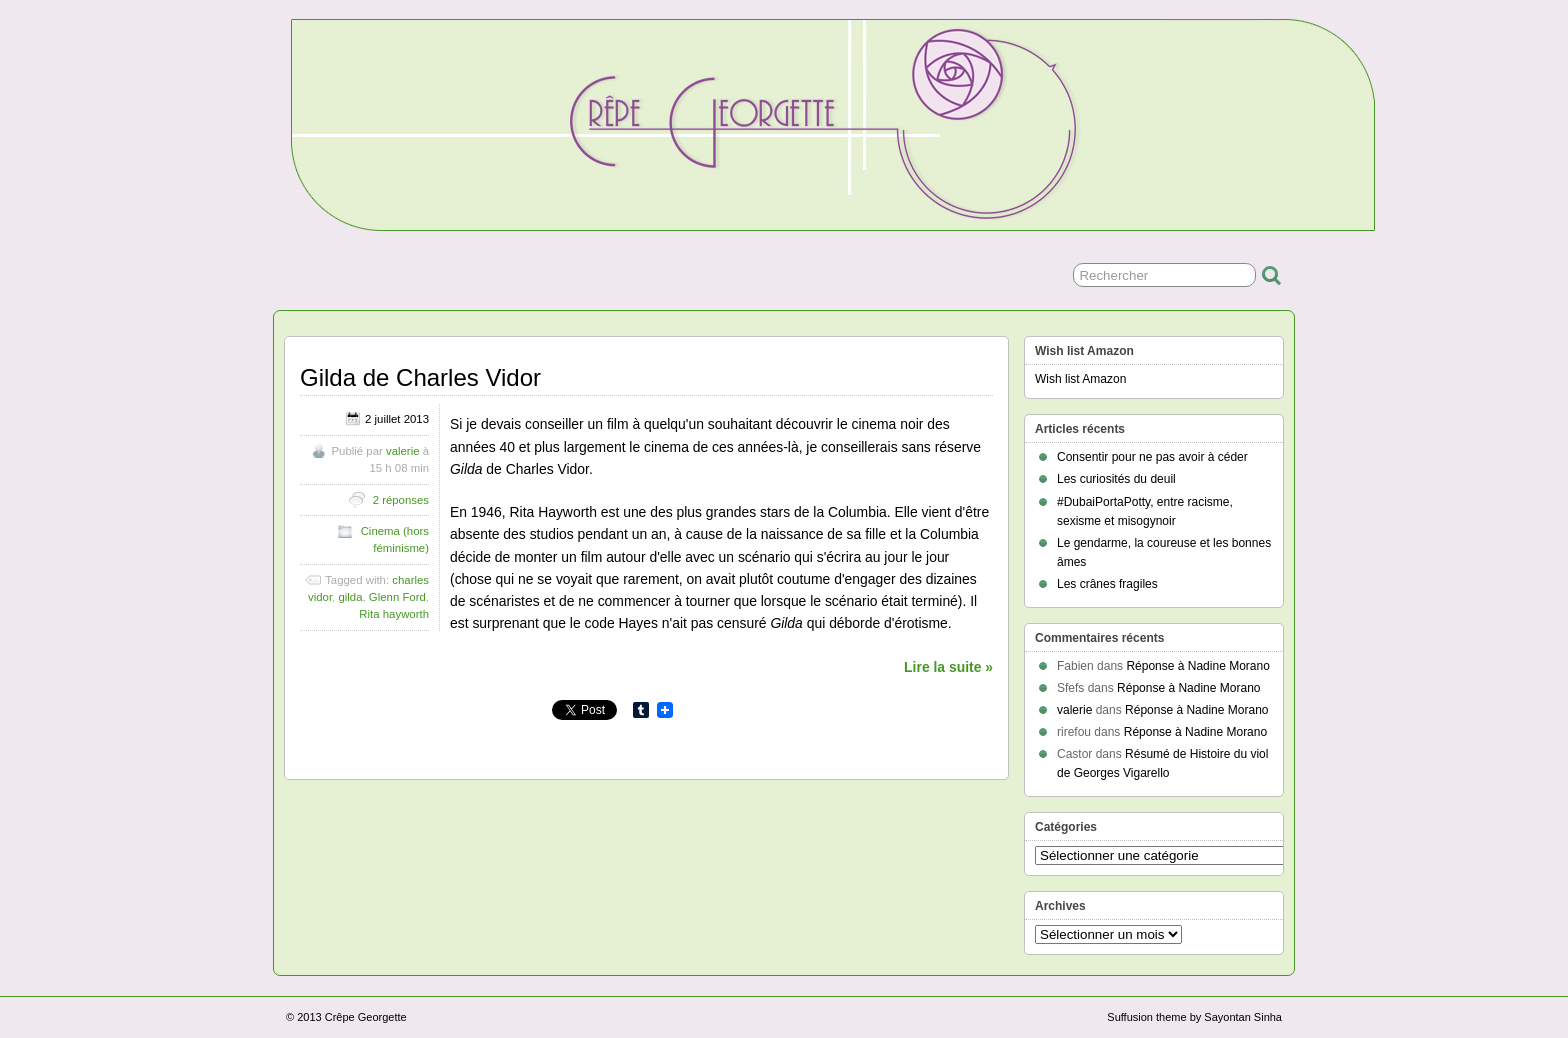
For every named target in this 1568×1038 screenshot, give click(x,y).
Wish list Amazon (1080, 379)
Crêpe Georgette (366, 1017)
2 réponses (401, 500)
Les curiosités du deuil (1116, 479)
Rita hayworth (394, 614)
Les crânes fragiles (1107, 584)
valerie (403, 451)
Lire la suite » (948, 667)
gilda (350, 597)
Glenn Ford (397, 597)
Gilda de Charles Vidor (420, 377)
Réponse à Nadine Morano (1197, 666)
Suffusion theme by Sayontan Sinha (1194, 1017)
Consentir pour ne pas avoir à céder (1152, 457)
